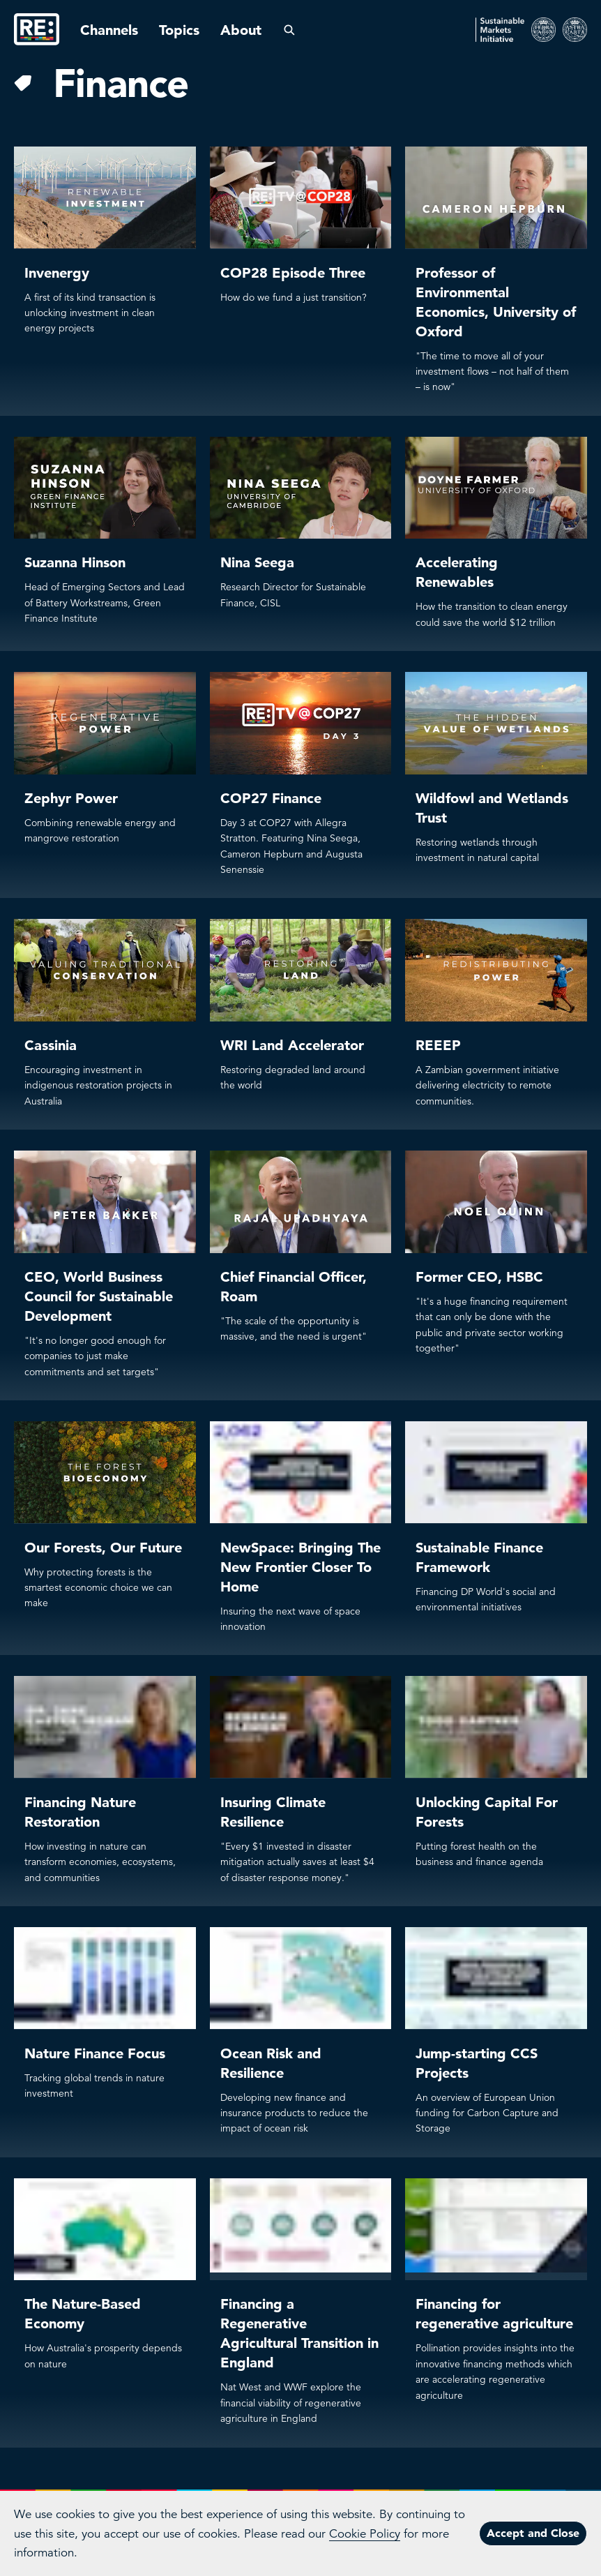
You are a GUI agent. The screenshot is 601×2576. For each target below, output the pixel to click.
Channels (109, 30)
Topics (179, 30)
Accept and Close (533, 2533)
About (240, 30)
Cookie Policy (364, 2533)
